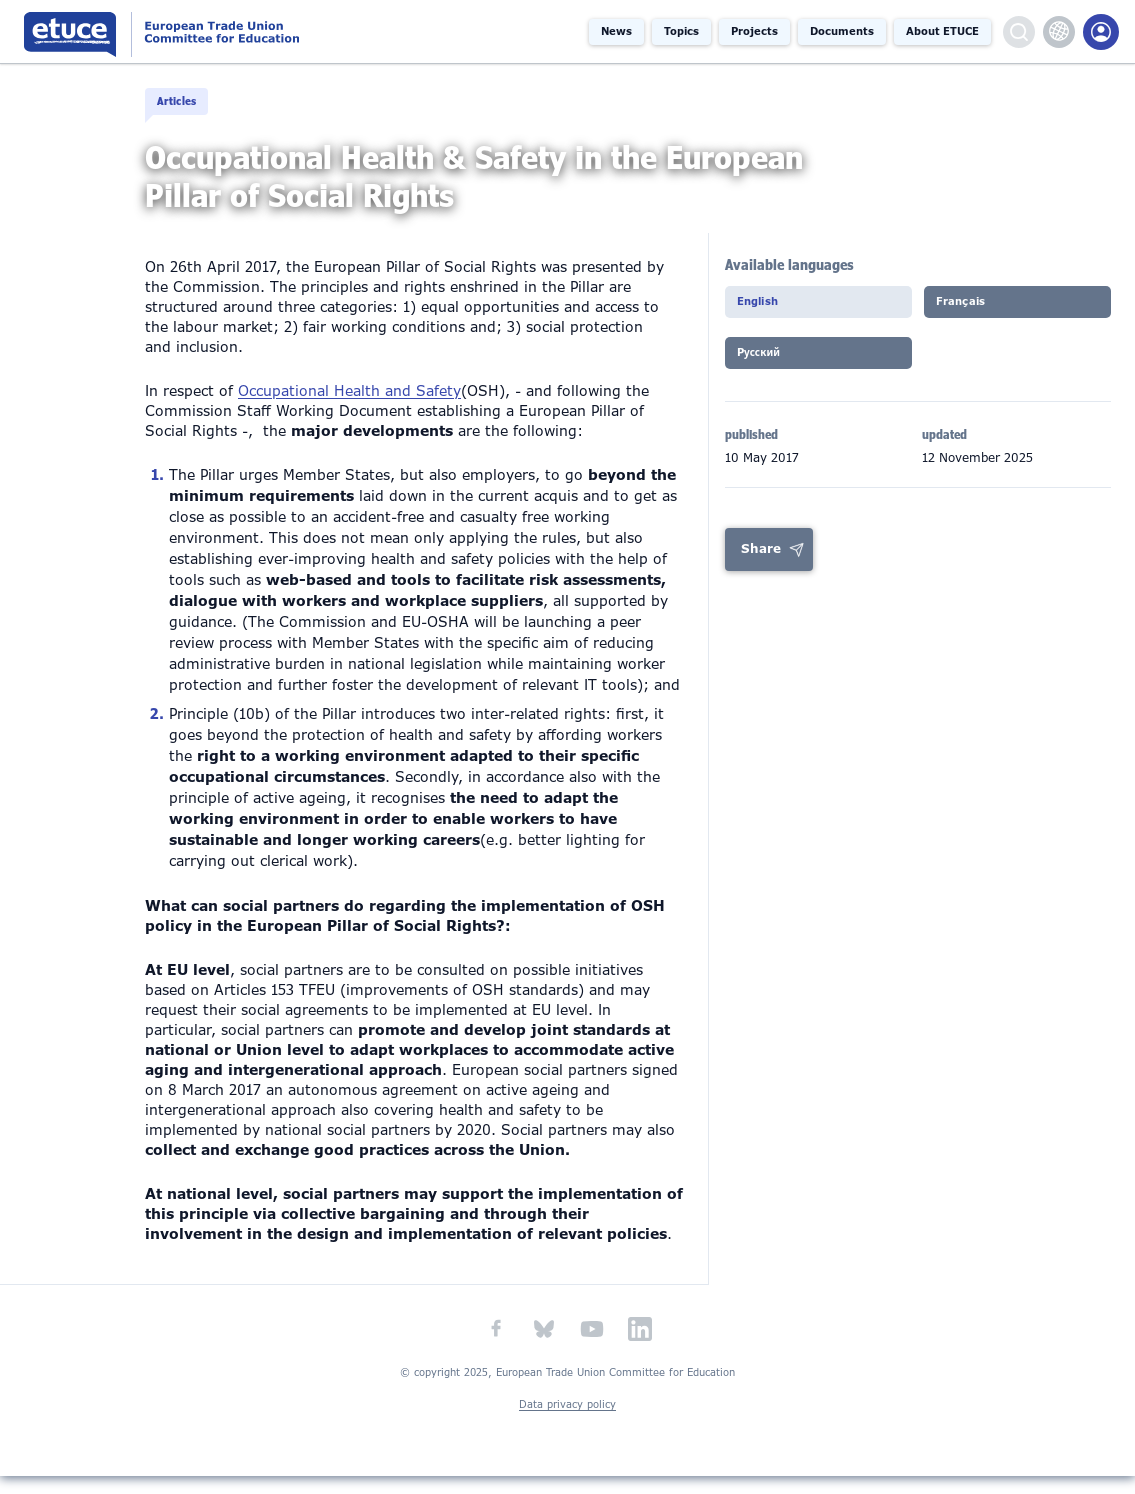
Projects (754, 31)
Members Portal (1101, 32)
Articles (185, 102)
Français (969, 325)
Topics (681, 31)
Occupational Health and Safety (349, 409)
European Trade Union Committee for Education (211, 31)
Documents (842, 31)
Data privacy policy (567, 1421)
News (616, 31)
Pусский (767, 379)
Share (761, 573)
